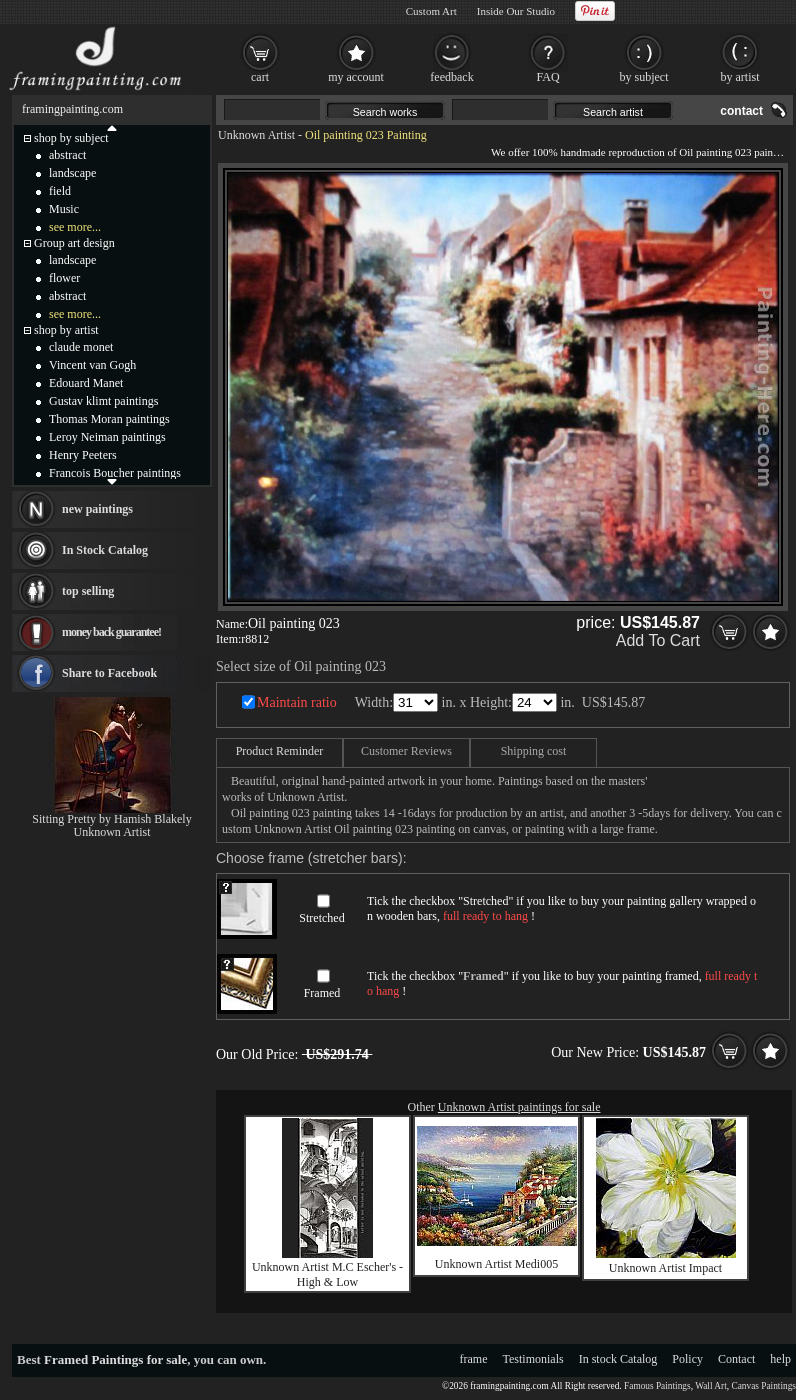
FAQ (547, 77)
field (60, 191)
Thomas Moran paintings (109, 419)
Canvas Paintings (763, 1386)
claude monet (81, 347)
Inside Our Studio (516, 11)
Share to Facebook (109, 673)
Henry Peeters (83, 455)
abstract (67, 155)
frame (474, 1359)
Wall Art (711, 1386)
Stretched (321, 918)
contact (741, 111)
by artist (740, 77)
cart (260, 77)
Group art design (74, 243)
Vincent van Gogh (92, 365)
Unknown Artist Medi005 (496, 1264)
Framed (322, 993)
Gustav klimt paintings (103, 401)
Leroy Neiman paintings (107, 437)
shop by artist (66, 330)
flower (64, 278)
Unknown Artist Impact (665, 1268)
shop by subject (71, 138)
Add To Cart (658, 640)
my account (356, 77)
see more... (75, 227)
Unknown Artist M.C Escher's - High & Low (327, 1274)
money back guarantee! (111, 632)
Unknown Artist (256, 135)
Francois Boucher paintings (115, 473)
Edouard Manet (86, 383)
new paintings (97, 509)
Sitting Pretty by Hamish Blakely (111, 819)
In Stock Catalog (105, 550)
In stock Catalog (618, 1359)
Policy (687, 1359)
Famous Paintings (657, 1386)
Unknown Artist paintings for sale (519, 1107)
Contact (736, 1359)
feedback (451, 77)
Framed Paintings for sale (115, 1359)
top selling (88, 591)
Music (64, 209)
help (780, 1359)
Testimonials (533, 1359)
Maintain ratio (297, 702)
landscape (72, 173)
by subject (644, 77)
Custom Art (431, 11)
